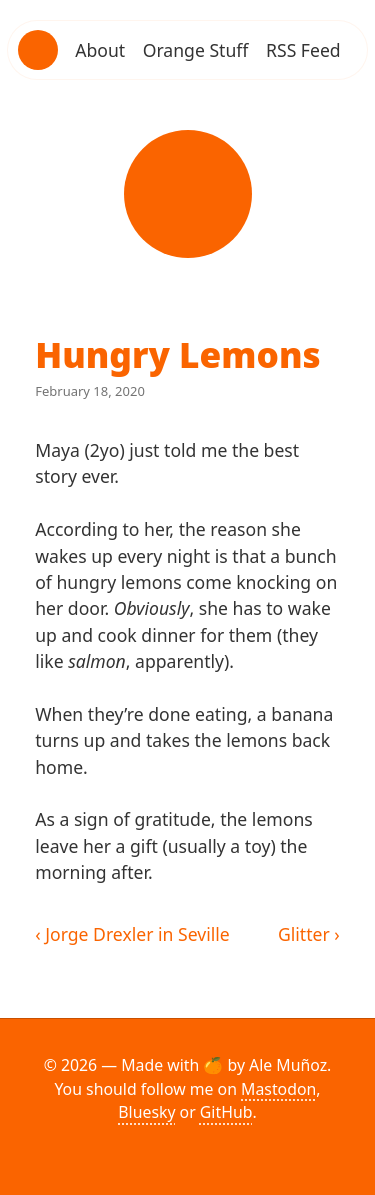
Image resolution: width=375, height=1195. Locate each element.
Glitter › (309, 934)
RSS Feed (303, 50)
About (100, 50)
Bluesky (146, 1112)
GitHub (226, 1112)
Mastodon (278, 1089)
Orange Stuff (196, 50)
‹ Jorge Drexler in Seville (132, 934)
